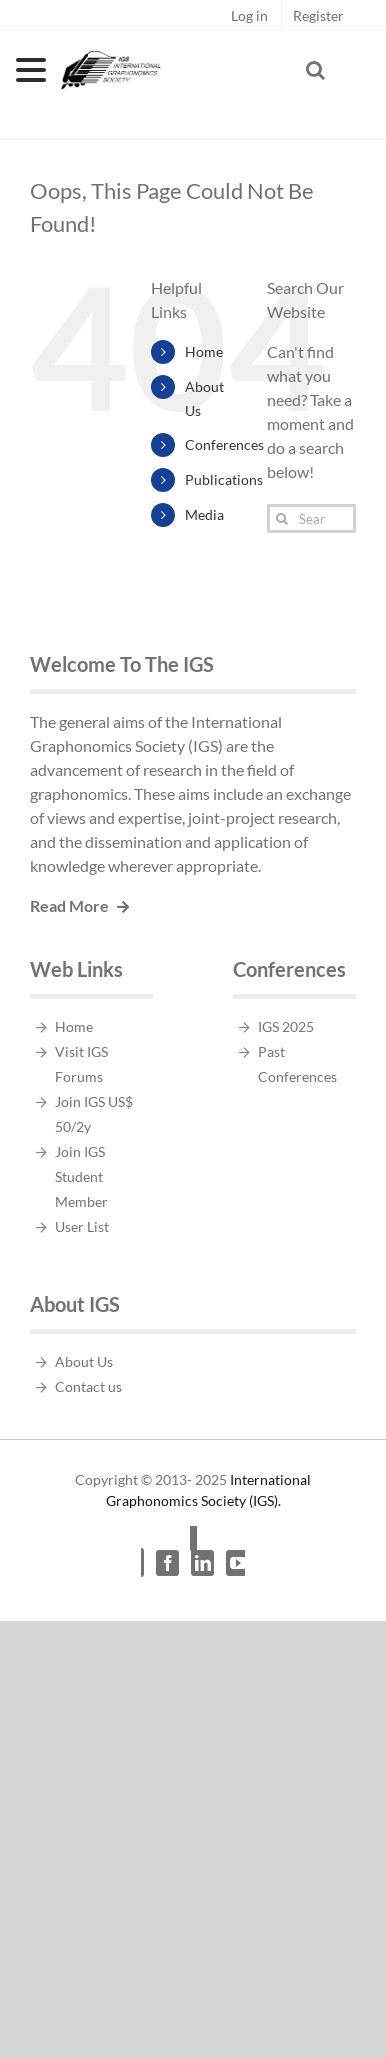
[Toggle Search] (315, 70)
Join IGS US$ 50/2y (94, 1114)
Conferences (224, 444)
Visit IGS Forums (81, 1064)
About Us (84, 1361)
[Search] (281, 518)
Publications (224, 479)
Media (204, 514)
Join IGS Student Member (81, 1176)
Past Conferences (297, 1064)
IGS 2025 (286, 1026)
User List (82, 1226)
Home (204, 351)
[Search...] (311, 518)
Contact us (88, 1386)
